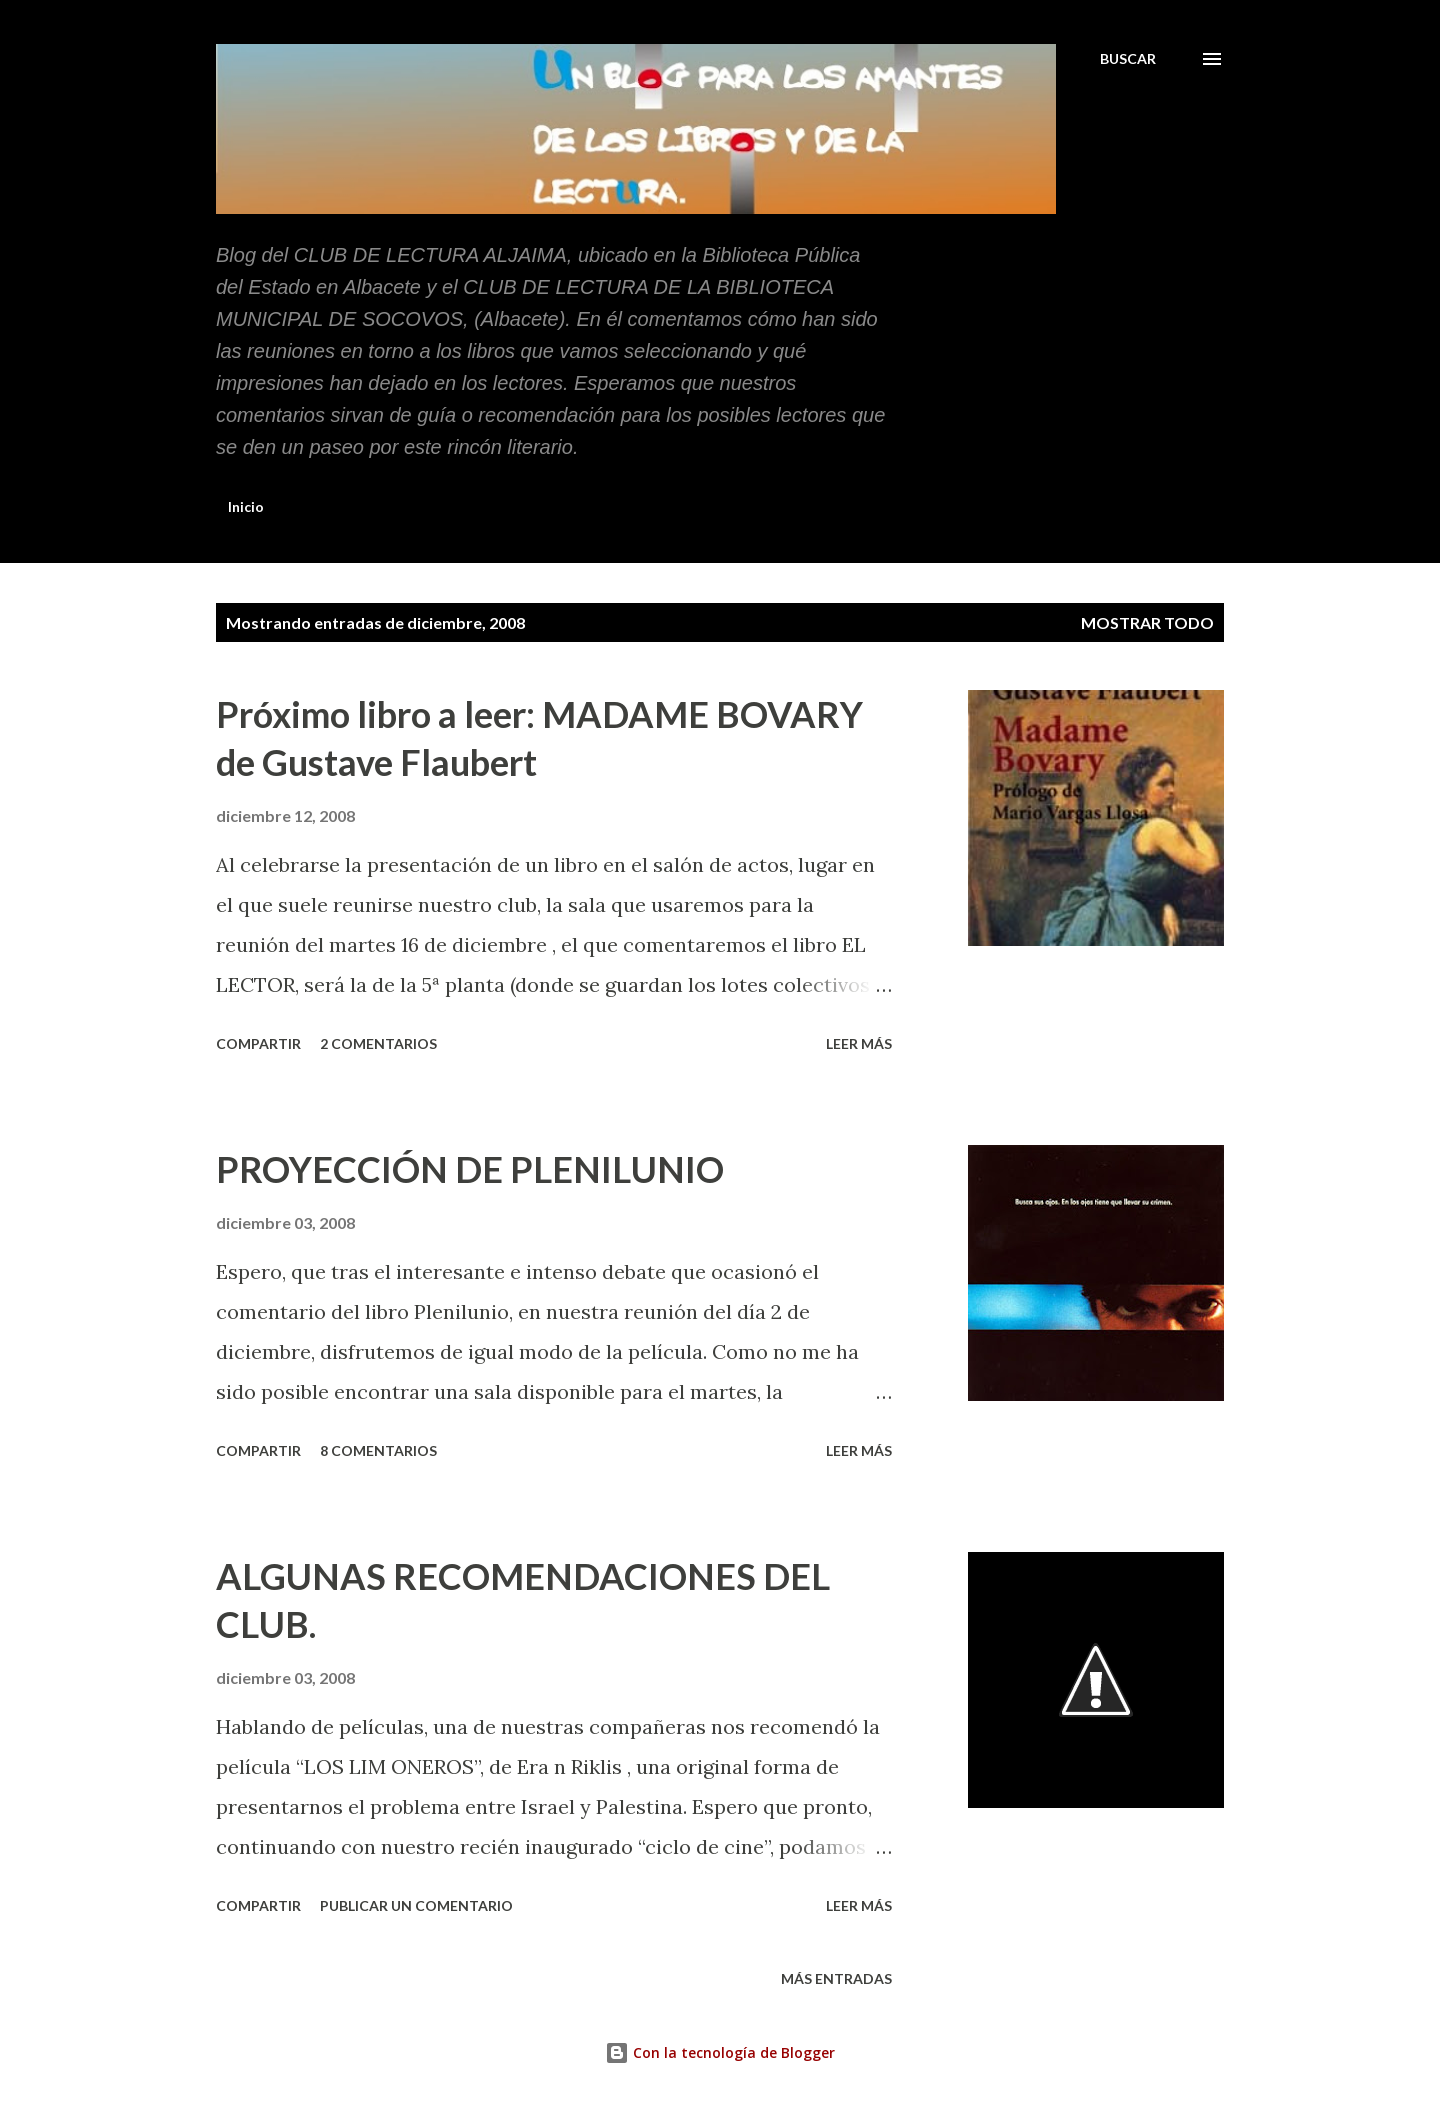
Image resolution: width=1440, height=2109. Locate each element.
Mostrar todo (1147, 622)
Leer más (859, 1043)
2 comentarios (378, 1043)
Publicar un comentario (416, 1905)
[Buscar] (1128, 59)
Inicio (246, 506)
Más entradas (836, 1978)
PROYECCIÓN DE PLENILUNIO (470, 1169)
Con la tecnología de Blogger (720, 2052)
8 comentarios (378, 1450)
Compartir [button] (258, 1043)
